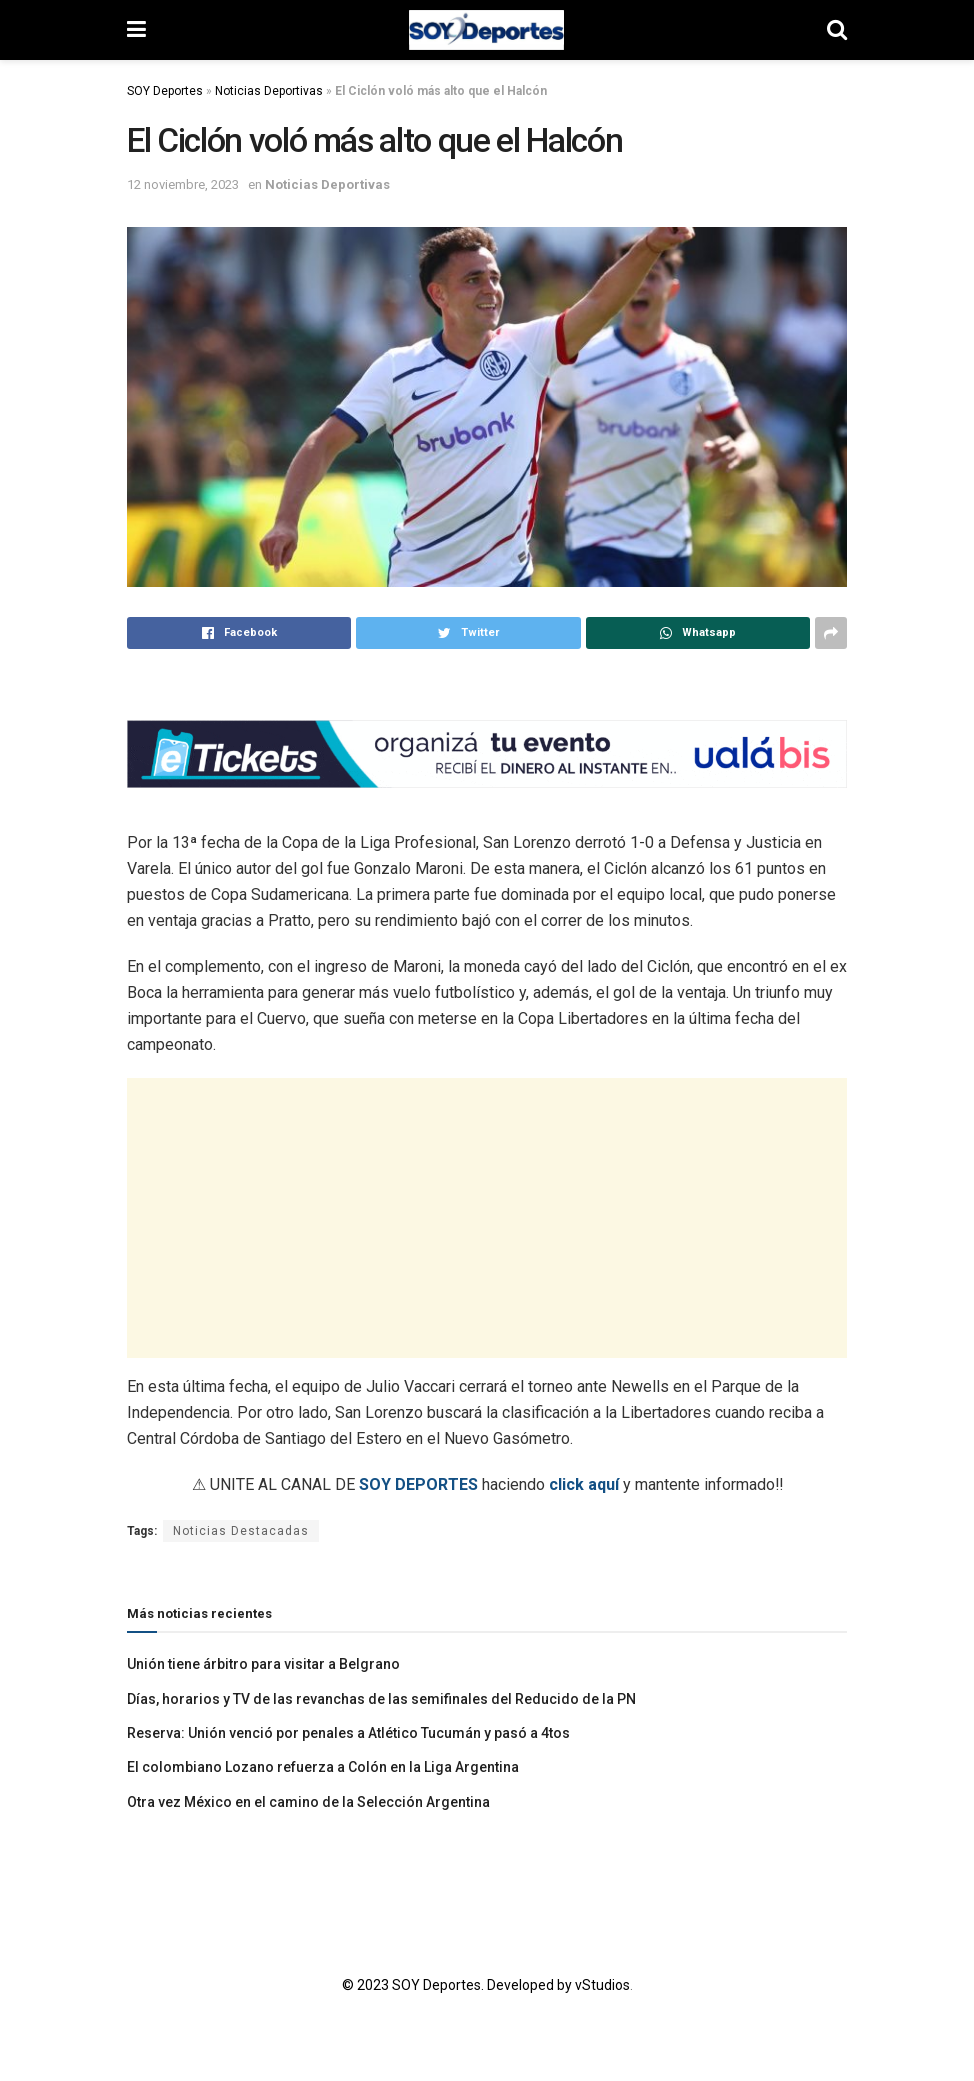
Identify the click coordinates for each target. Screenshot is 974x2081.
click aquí (584, 1484)
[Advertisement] (487, 1218)
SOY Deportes (165, 91)
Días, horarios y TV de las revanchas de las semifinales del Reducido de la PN (381, 1699)
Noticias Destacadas (241, 1531)
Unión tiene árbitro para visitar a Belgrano (263, 1664)
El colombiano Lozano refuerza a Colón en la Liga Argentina (323, 1767)
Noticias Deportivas (269, 91)
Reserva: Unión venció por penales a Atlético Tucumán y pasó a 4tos (348, 1733)
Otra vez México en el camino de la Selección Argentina (308, 1802)
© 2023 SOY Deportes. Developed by (458, 1985)
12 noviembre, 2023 (183, 184)
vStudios (602, 1985)
